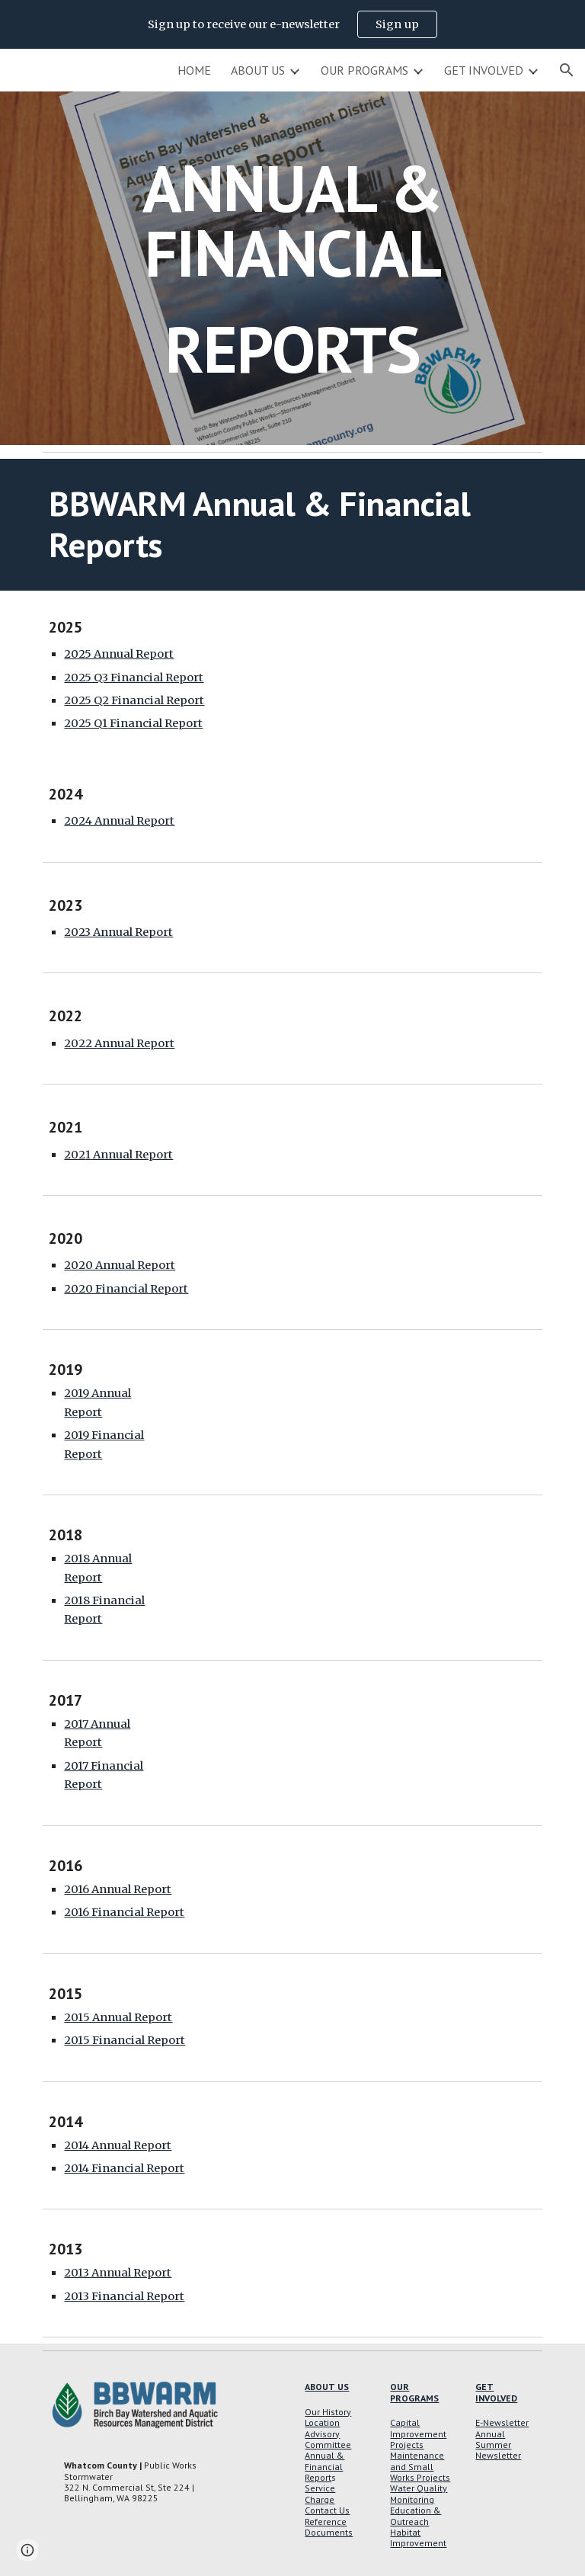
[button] (566, 70)
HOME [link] (194, 70)
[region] (292, 24)
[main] (292, 268)
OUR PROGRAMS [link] (364, 70)
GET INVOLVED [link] (483, 70)
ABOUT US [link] (258, 70)
